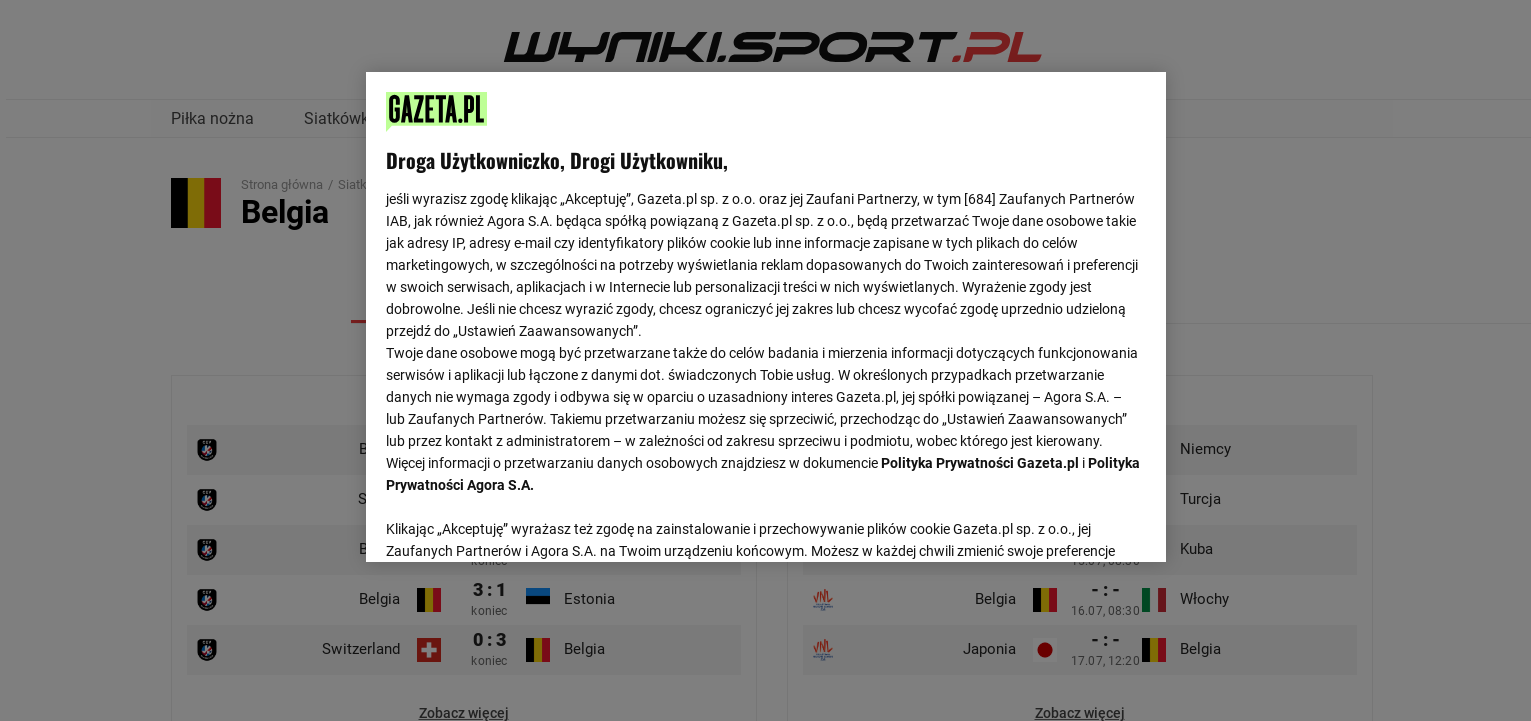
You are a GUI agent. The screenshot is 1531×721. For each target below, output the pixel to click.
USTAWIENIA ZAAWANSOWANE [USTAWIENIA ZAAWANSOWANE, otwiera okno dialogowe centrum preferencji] (516, 522)
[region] (766, 315)
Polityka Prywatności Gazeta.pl (980, 463)
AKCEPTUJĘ (1077, 523)
